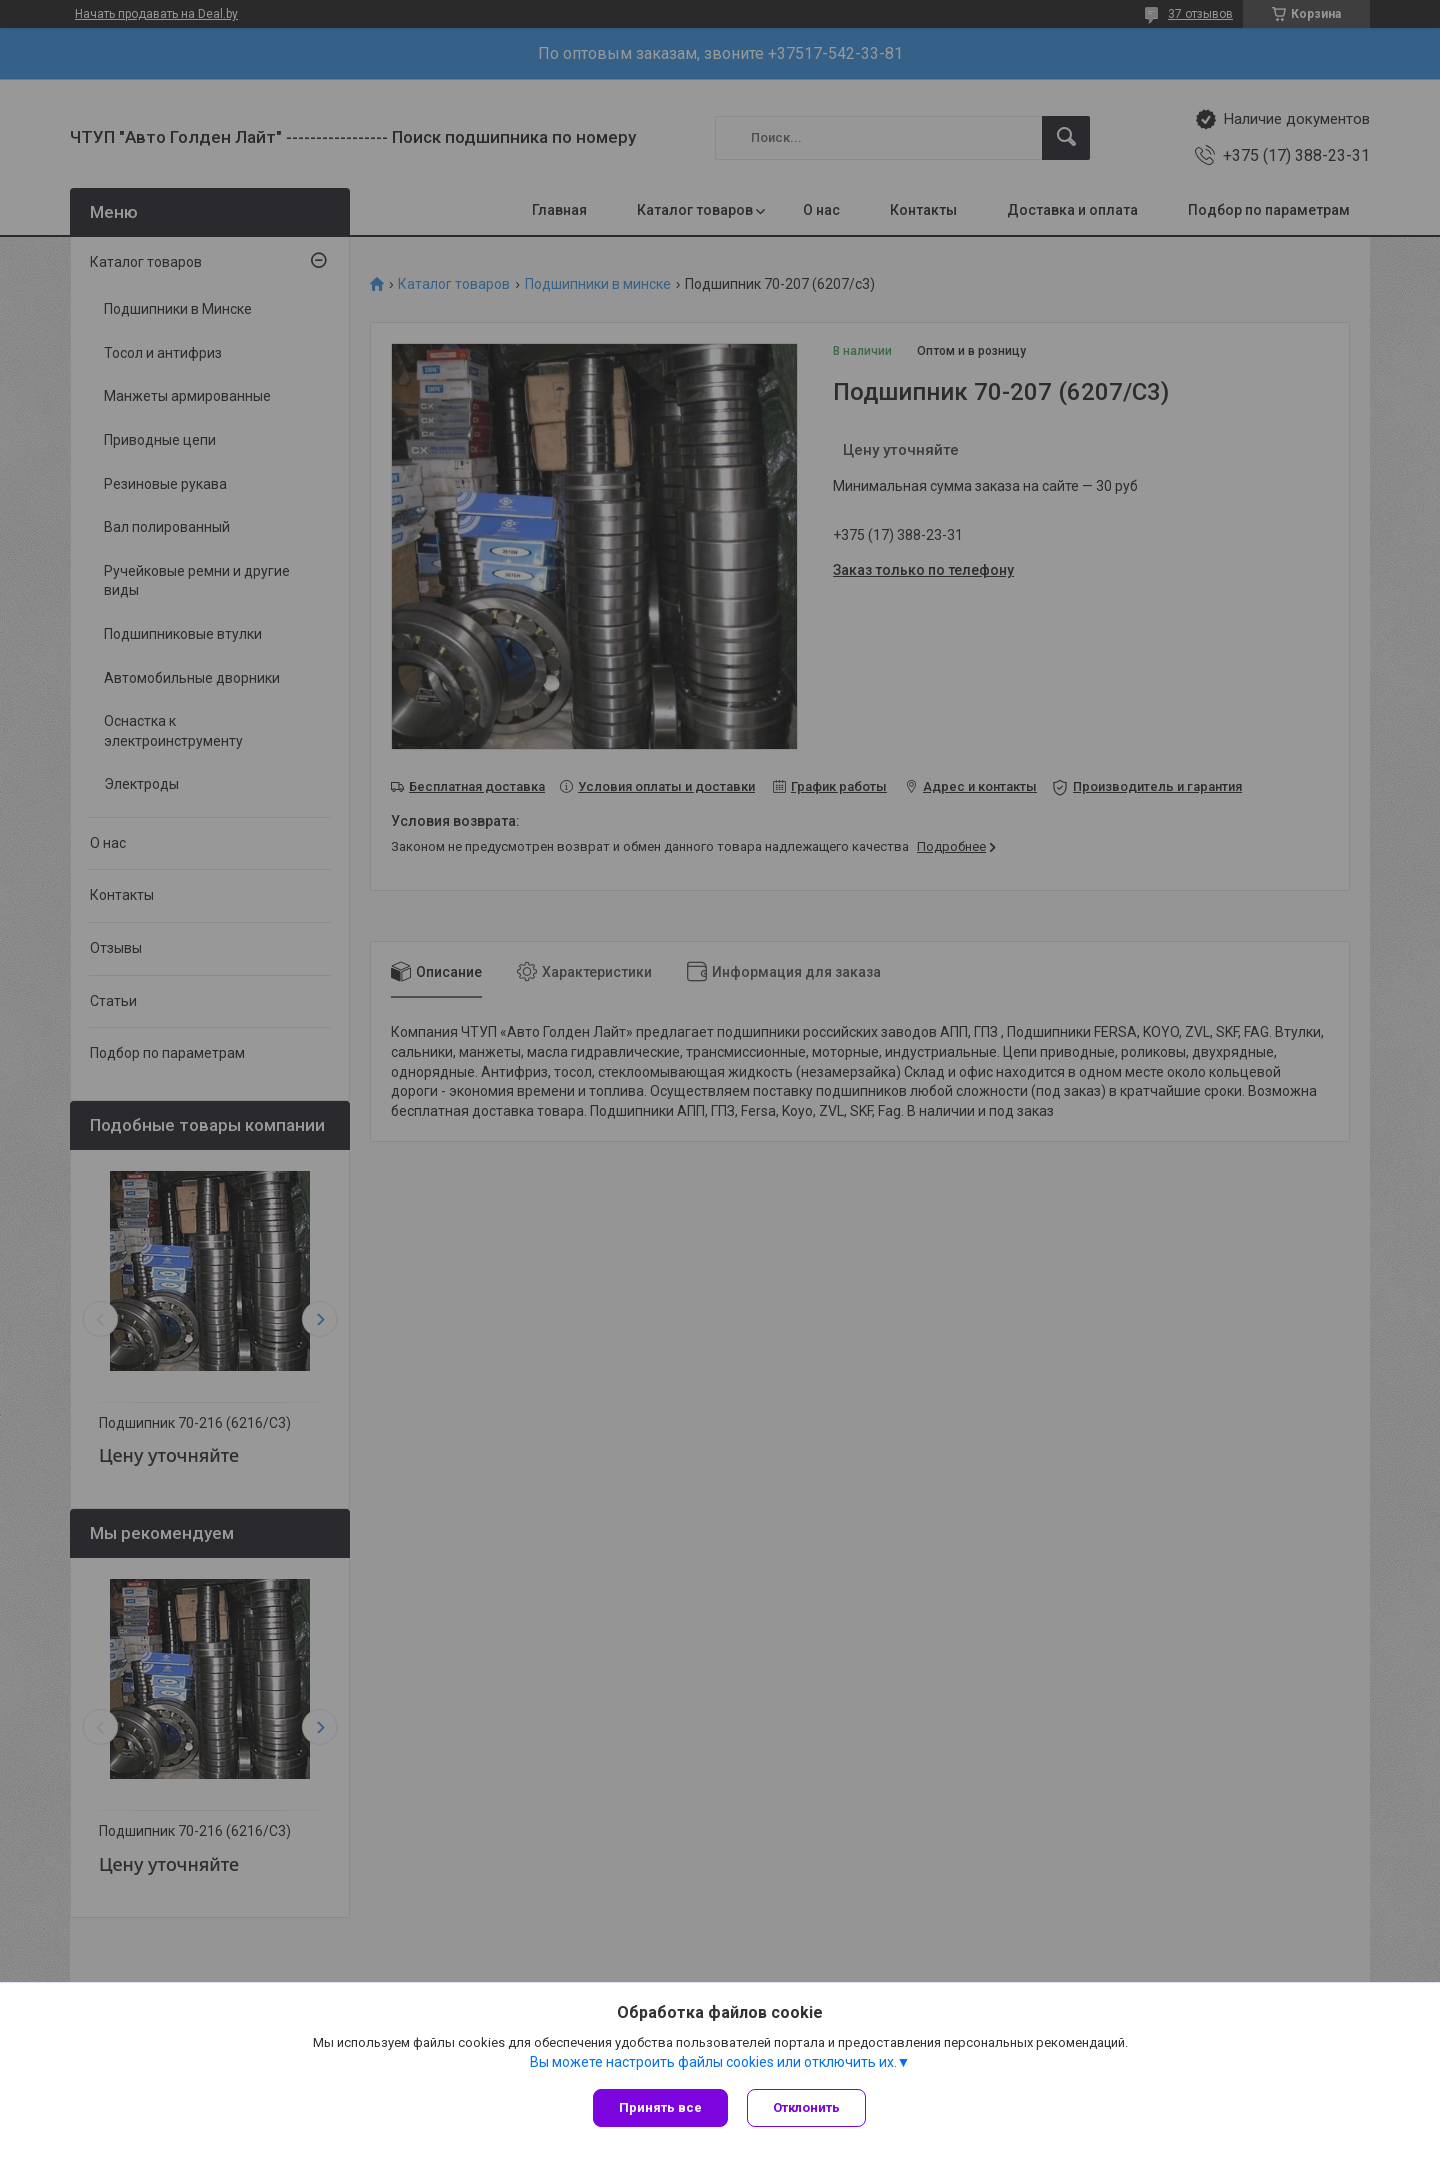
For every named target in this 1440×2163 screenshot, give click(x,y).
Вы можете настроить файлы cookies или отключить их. (713, 2062)
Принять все (660, 2107)
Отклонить (807, 2107)
